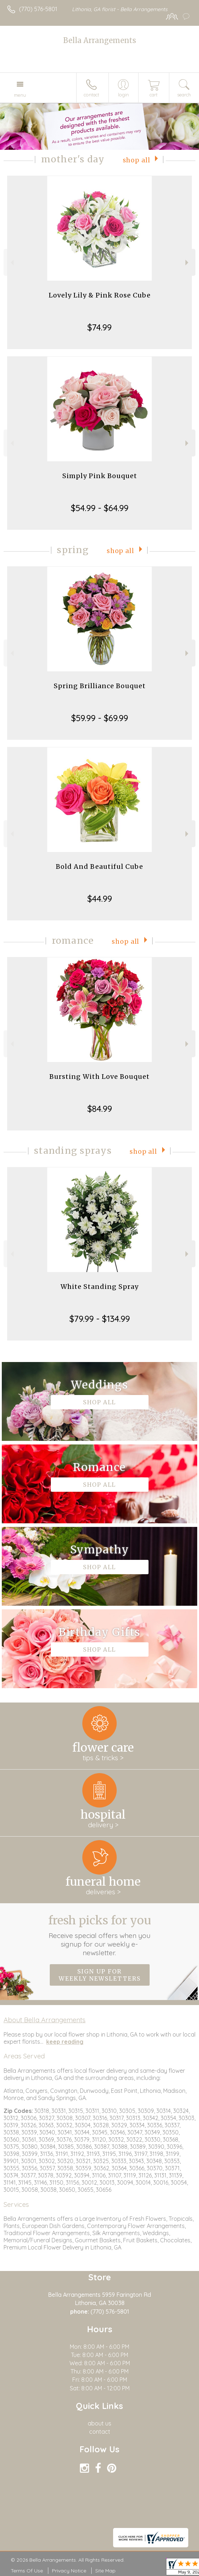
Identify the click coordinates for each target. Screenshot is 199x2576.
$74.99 (99, 327)
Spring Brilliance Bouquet (100, 686)
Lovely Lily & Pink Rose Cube (100, 295)
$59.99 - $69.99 (99, 718)
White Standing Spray (99, 1286)
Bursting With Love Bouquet (99, 1076)
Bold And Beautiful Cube (99, 866)
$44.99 (99, 898)
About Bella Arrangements (45, 2019)
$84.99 (99, 1108)
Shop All (136, 160)
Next (187, 262)
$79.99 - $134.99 (99, 1318)
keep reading (64, 2041)
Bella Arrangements (99, 40)
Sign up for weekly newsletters (100, 1975)
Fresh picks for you (99, 1935)
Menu (20, 95)
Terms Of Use (27, 2570)
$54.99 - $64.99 (99, 508)
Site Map (105, 2570)
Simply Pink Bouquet (99, 476)
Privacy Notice (69, 2570)
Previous (11, 262)
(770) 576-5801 (38, 9)
